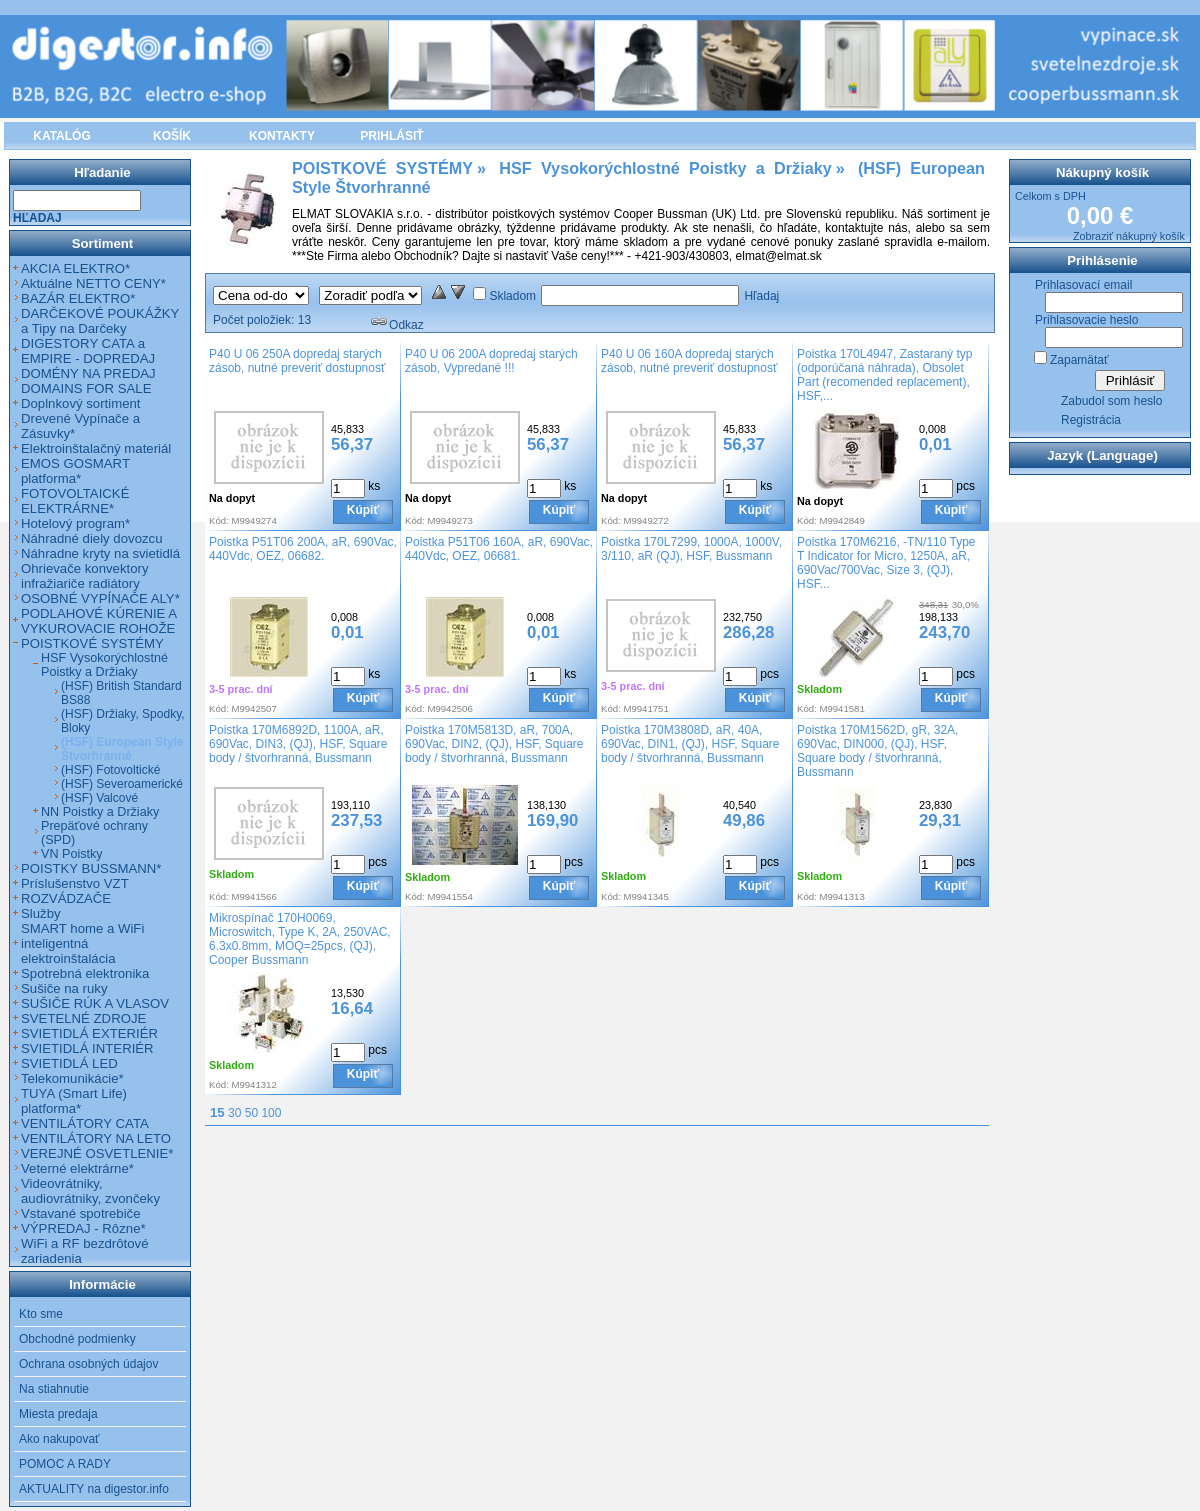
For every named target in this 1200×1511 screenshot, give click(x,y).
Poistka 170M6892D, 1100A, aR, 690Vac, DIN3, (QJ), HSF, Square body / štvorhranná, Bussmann (298, 744)
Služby (41, 913)
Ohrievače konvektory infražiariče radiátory (85, 576)
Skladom (512, 296)
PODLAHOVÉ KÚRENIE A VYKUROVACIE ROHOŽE (98, 621)
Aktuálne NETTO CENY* (93, 283)
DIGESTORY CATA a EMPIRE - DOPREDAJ (88, 351)
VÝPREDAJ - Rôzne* (83, 1228)
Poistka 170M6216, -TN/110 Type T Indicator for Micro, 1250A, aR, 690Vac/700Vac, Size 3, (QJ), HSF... (886, 563)
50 (251, 1113)
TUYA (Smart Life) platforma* (74, 1101)
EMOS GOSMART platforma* (75, 471)
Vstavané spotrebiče (81, 1213)
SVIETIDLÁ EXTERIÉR (89, 1033)
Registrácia (1091, 420)
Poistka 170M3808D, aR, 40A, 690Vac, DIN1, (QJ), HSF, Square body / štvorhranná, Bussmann (690, 744)
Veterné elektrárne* (77, 1168)
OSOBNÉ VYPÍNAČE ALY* (100, 598)
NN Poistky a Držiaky (100, 812)
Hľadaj (761, 296)
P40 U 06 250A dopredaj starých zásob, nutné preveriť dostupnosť (297, 361)
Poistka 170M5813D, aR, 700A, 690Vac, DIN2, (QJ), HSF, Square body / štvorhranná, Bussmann (494, 744)
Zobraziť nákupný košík (1129, 236)
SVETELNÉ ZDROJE (83, 1018)
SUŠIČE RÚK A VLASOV (95, 1003)
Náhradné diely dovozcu (92, 538)
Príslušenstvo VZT (75, 883)
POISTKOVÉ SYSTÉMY (92, 643)
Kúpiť (363, 510)
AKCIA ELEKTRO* (75, 268)
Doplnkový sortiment (80, 403)
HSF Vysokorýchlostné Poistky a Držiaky (104, 665)
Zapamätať (1079, 360)
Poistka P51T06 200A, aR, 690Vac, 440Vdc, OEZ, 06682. (303, 549)
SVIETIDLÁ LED (69, 1063)
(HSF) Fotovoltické (110, 770)
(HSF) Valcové (99, 798)
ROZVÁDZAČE (66, 898)
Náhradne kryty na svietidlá (100, 553)
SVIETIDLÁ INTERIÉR (87, 1048)
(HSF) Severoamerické (122, 784)
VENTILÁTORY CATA (85, 1123)
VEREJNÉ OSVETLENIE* (97, 1153)
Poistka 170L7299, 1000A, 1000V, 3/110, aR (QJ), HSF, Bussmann (691, 549)
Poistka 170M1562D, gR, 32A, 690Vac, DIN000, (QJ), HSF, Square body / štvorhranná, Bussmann (877, 751)
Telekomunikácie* (72, 1078)
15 (217, 1112)
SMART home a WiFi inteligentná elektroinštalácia (82, 943)
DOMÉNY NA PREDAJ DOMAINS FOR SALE (88, 381)
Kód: (219, 520)
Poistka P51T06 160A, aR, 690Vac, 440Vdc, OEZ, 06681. (499, 549)
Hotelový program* (75, 523)
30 (234, 1113)
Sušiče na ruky (64, 988)
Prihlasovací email (1083, 285)
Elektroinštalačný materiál (96, 448)
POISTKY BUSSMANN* (91, 868)
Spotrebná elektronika (85, 973)
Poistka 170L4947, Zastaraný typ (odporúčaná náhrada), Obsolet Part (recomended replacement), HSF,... (884, 375)
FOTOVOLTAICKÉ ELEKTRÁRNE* (75, 501)
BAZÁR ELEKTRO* (78, 298)
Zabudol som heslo (1111, 401)
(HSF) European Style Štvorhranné (122, 749)
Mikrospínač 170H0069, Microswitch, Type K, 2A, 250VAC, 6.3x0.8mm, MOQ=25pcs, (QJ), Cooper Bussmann (300, 939)
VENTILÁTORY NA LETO (96, 1138)
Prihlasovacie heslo (1086, 320)
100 (271, 1113)
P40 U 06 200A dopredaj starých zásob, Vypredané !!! (491, 361)
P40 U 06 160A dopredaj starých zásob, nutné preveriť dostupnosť (689, 361)
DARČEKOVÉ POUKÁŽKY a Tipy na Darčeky (100, 321)
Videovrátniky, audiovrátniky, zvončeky (90, 1191)
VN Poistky (72, 854)
